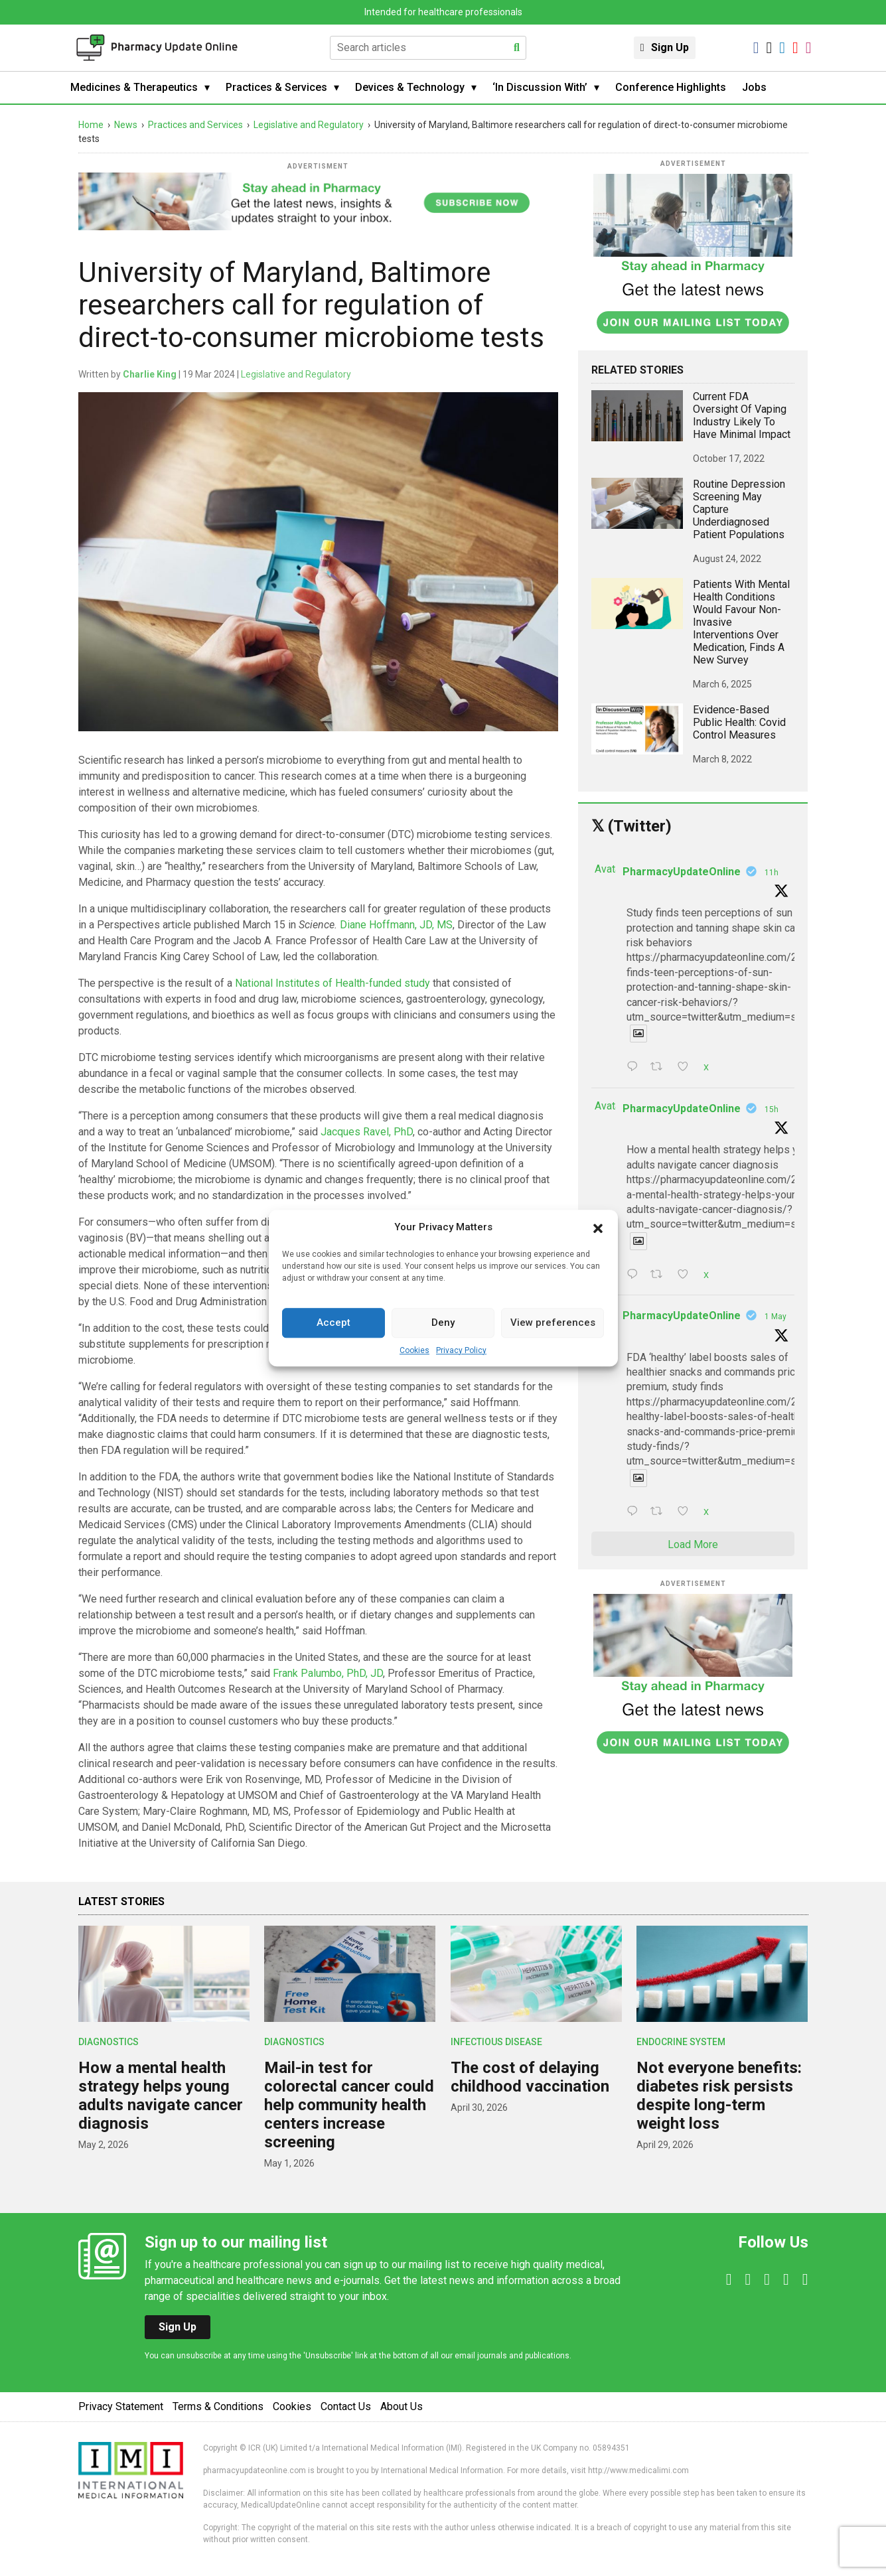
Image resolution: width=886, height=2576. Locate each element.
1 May (775, 1316)
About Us (401, 2406)
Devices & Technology (410, 87)
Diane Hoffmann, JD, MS (396, 924)
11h (771, 872)
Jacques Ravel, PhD (367, 1131)
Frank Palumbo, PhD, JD (328, 1673)
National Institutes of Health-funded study (332, 983)
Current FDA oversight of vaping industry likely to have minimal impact (741, 415)
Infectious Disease (496, 2042)
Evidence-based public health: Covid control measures (739, 722)
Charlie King (150, 374)
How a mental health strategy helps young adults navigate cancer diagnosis (160, 2095)
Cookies (414, 1350)
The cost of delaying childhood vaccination (530, 2077)
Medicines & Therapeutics (134, 87)
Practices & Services (276, 87)
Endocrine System (680, 2042)
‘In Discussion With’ (539, 87)
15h (771, 1109)
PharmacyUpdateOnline (682, 871)
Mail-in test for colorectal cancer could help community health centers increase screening (349, 2104)
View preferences (552, 1322)
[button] (598, 1227)
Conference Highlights (670, 87)
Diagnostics (108, 2042)
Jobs (754, 87)
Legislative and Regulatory (296, 374)
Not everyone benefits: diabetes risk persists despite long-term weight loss (719, 2095)
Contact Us (346, 2406)
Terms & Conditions (218, 2406)
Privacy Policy (461, 1350)
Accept (333, 1322)
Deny (443, 1322)
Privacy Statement (120, 2406)
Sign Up (670, 47)
